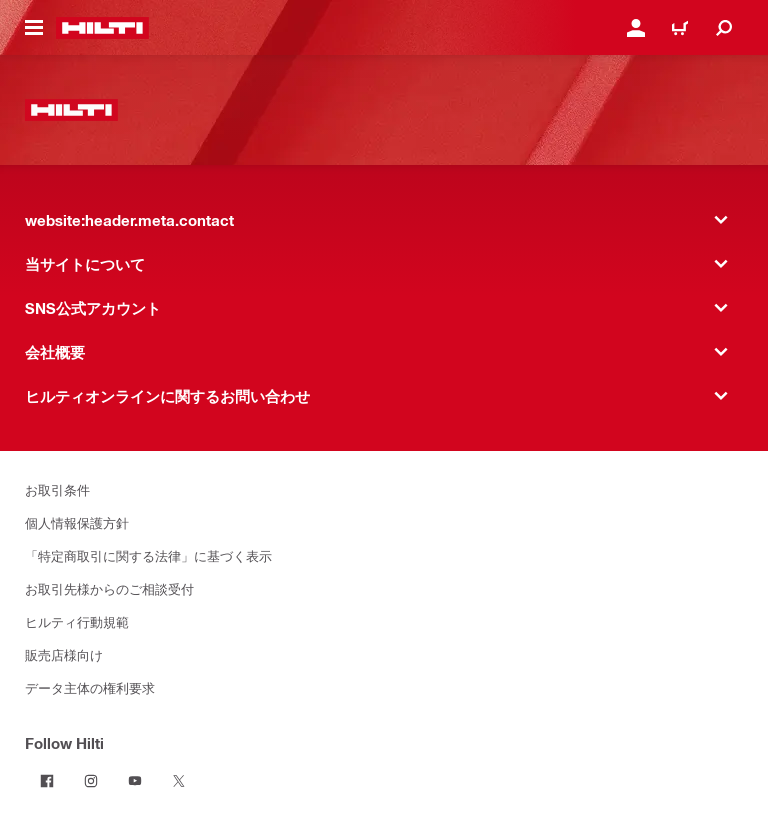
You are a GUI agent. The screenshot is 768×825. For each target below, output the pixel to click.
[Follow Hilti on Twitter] (179, 781)
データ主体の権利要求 (90, 687)
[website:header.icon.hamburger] (34, 28)
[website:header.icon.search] (724, 28)
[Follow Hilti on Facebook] (47, 781)
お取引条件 (57, 489)
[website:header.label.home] (102, 28)
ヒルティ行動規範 (77, 621)
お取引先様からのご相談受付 (109, 588)
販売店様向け (64, 654)
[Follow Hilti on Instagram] (91, 781)
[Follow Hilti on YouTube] (135, 781)
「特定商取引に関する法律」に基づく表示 (148, 555)
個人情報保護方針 (77, 522)
